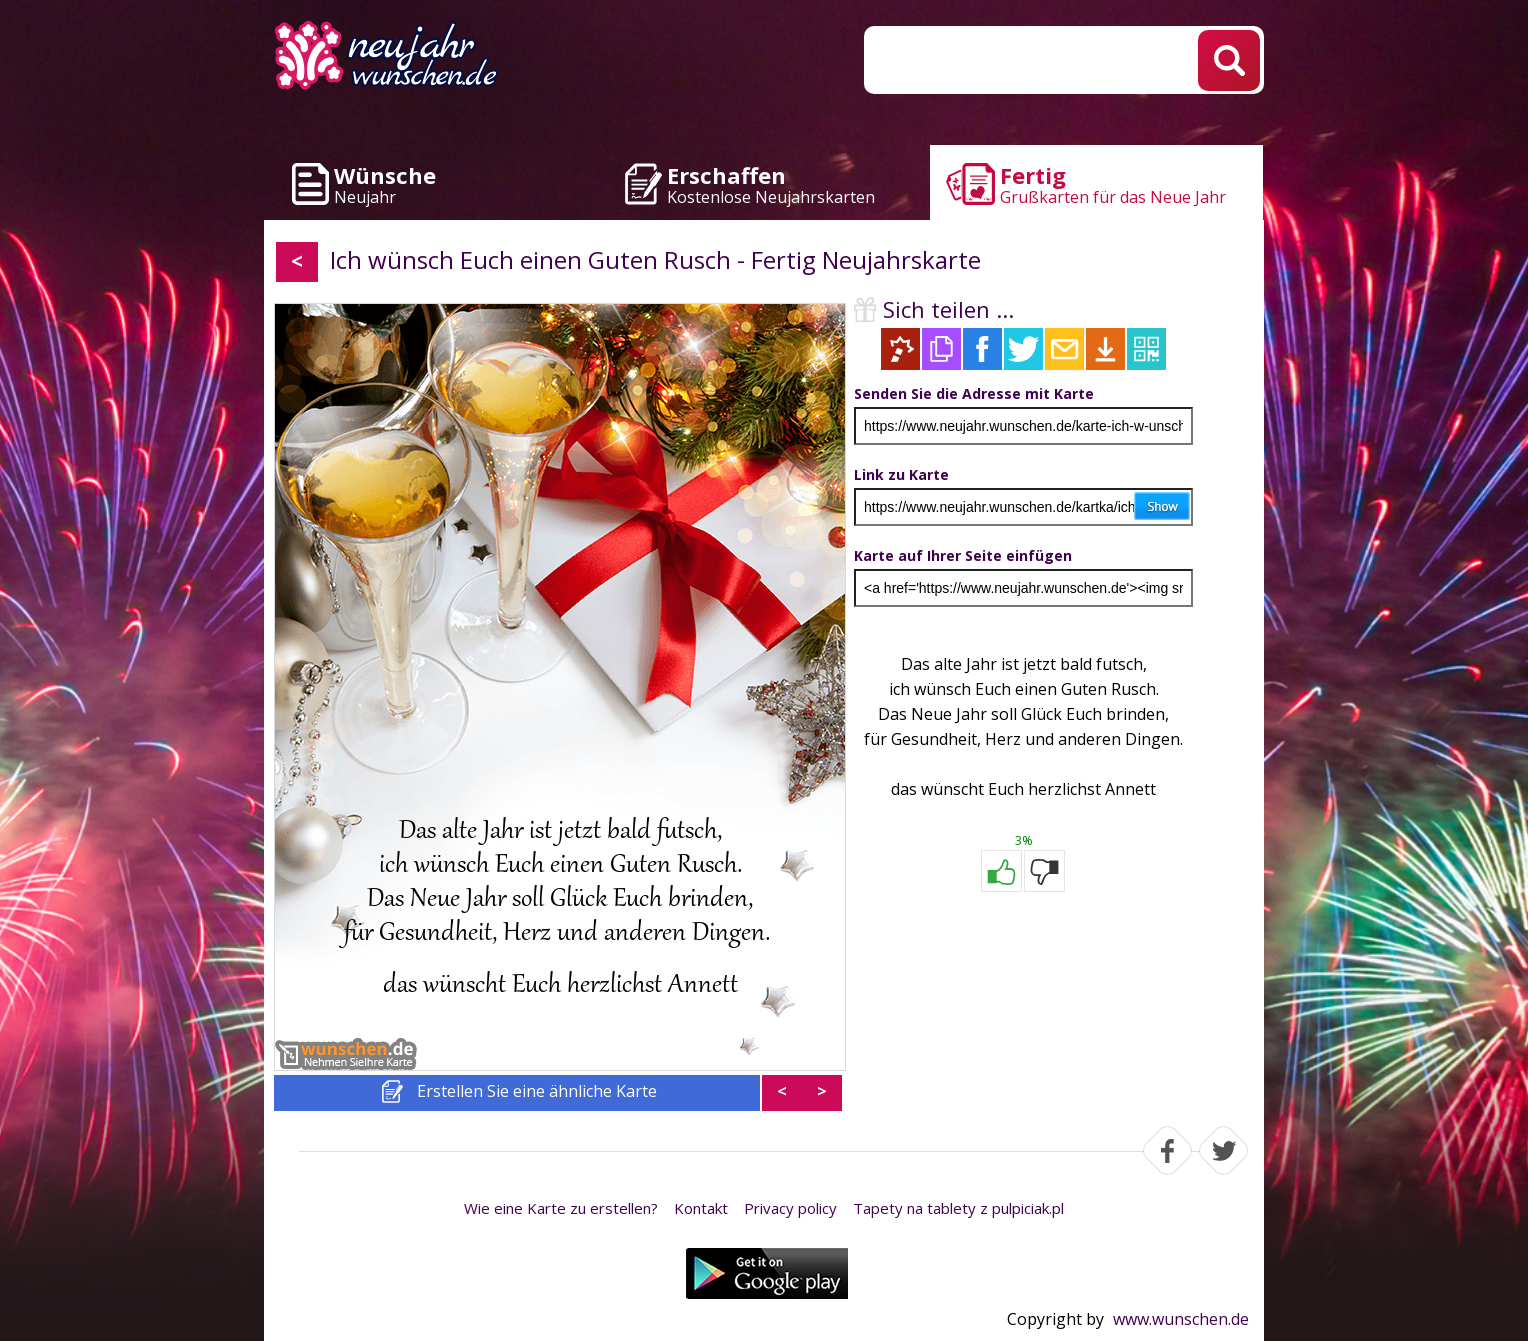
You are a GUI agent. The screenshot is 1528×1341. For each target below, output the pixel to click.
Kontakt (701, 1208)
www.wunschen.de (1181, 1319)
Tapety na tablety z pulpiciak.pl (958, 1208)
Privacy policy (790, 1208)
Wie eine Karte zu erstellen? (561, 1208)
